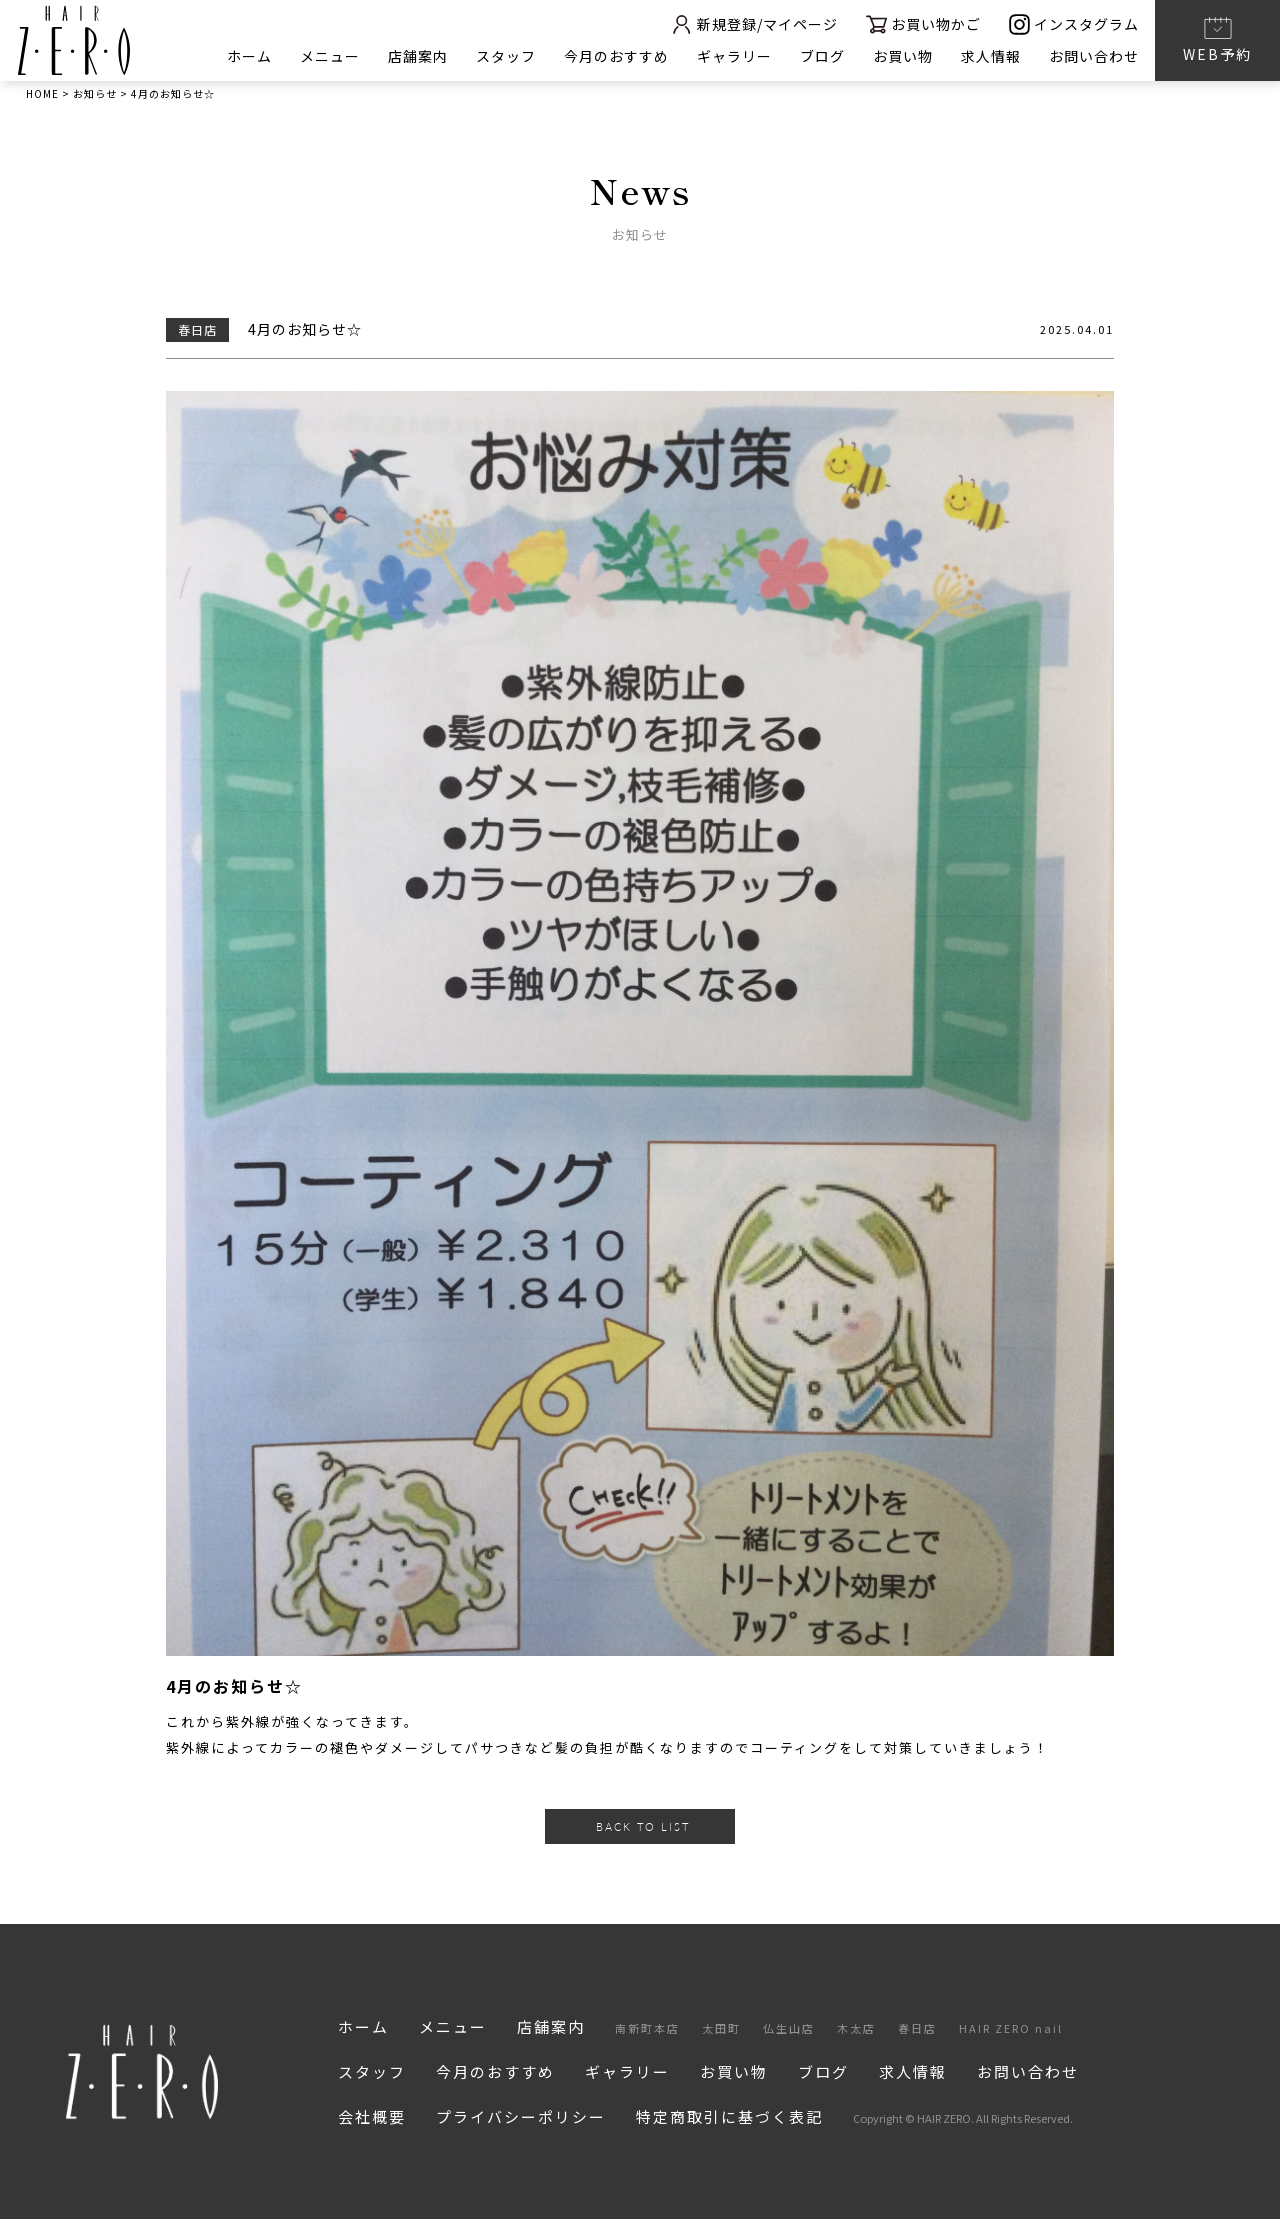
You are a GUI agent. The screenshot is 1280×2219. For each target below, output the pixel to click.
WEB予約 (1217, 39)
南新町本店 (647, 2028)
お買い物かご (923, 24)
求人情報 (991, 56)
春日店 (917, 2028)
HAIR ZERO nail (1011, 2028)
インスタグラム (1074, 24)
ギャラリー (734, 56)
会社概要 (372, 2116)
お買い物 (903, 56)
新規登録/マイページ (754, 24)
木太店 (856, 2028)
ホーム (249, 56)
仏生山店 (789, 2028)
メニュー (330, 56)
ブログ (822, 56)
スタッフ (506, 56)
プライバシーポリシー (521, 2116)
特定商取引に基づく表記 (729, 2116)
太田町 (721, 2028)
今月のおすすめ (616, 56)
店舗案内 (418, 56)
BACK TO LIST (643, 1826)
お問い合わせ (1094, 56)
